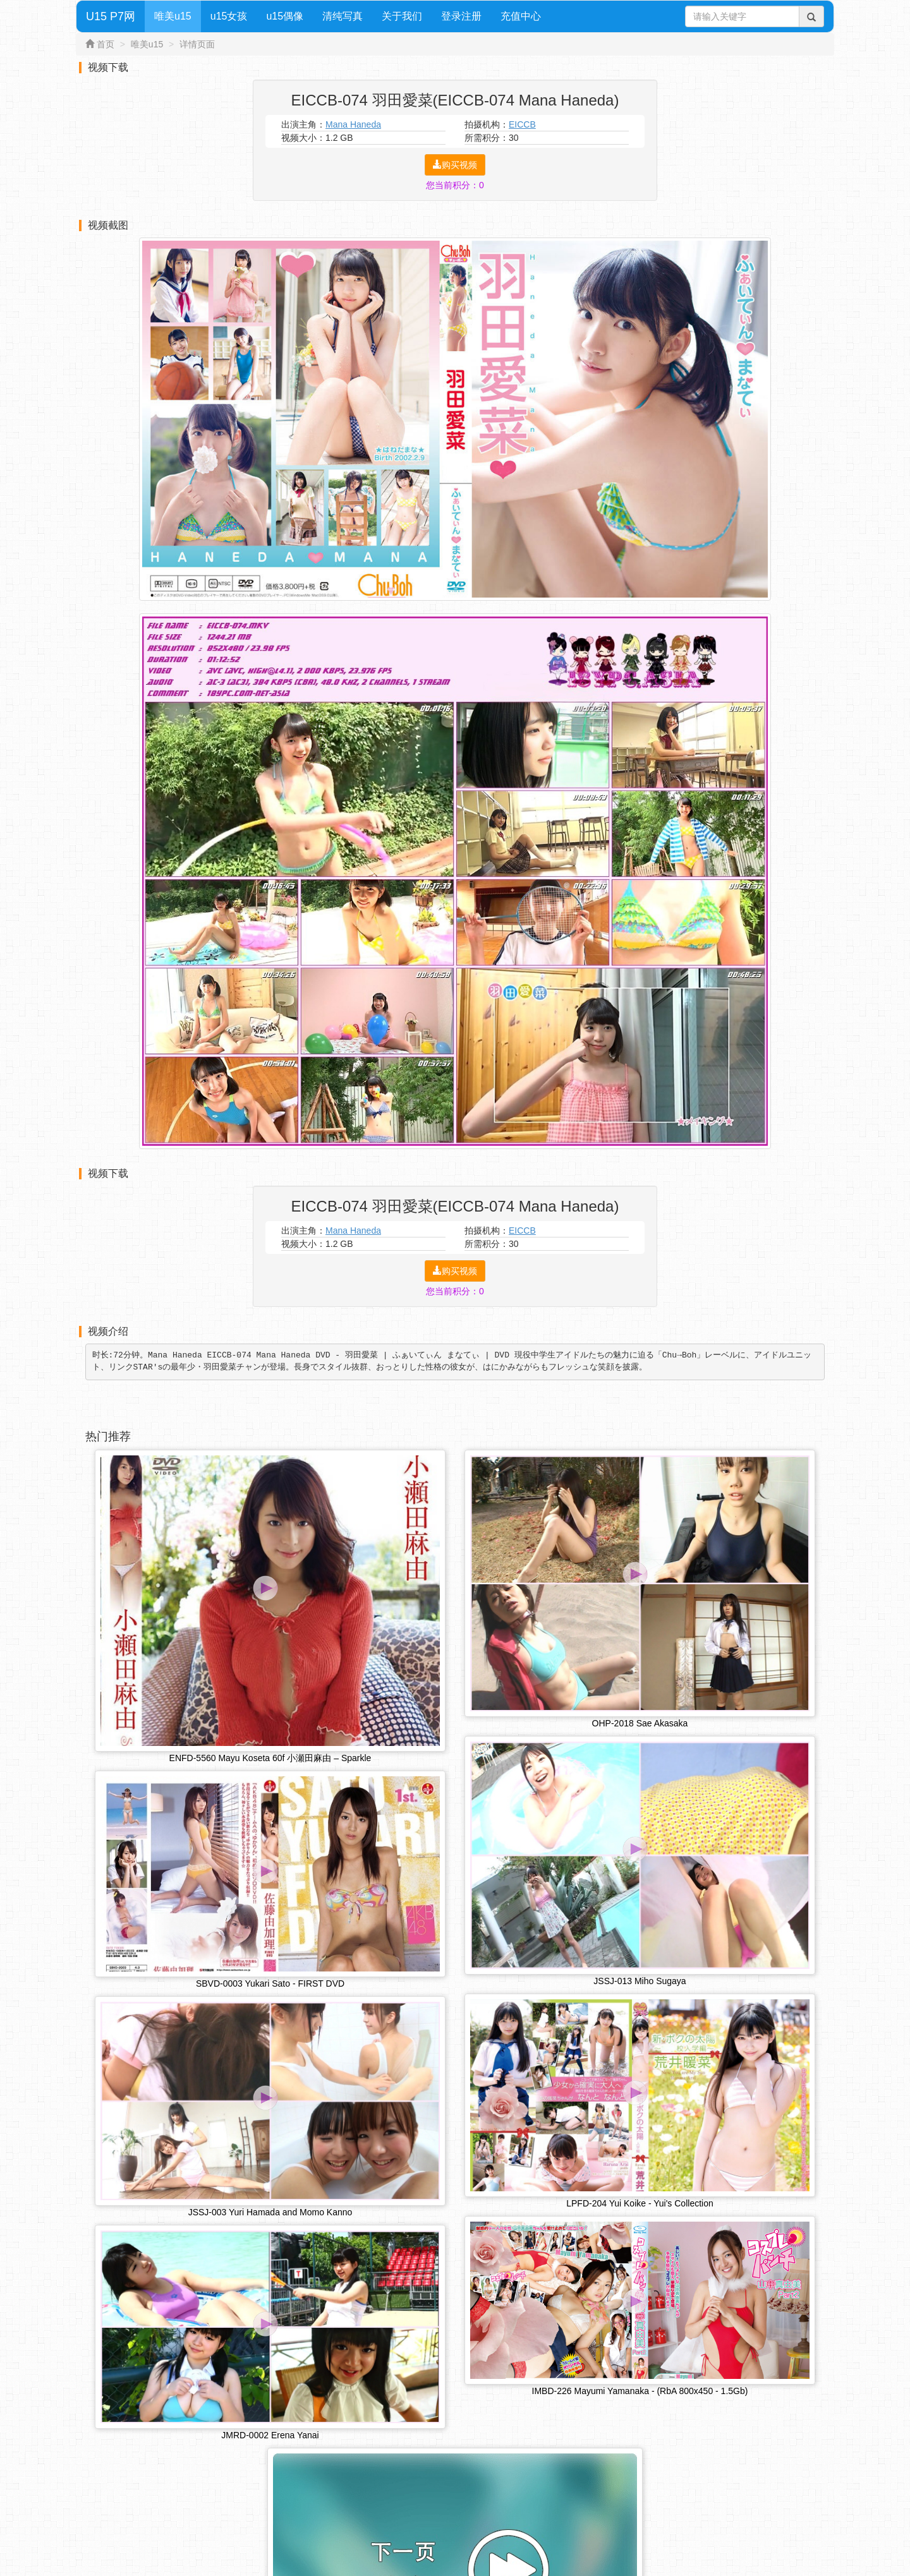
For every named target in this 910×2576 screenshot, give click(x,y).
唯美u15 (172, 16)
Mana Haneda (353, 124)
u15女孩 (229, 16)
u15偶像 (284, 16)
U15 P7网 (110, 16)
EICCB (522, 124)
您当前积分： (455, 185)
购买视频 (455, 165)
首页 (105, 44)
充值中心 (520, 16)
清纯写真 (342, 16)
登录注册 (461, 16)
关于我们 (402, 16)
